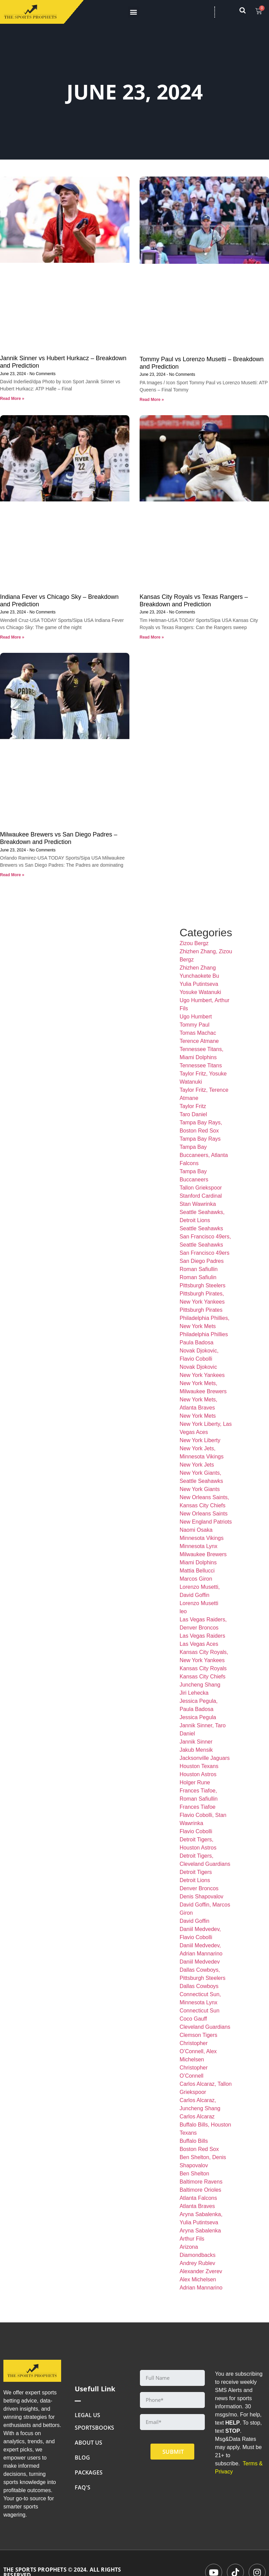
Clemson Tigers (198, 2035)
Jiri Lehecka (194, 1693)
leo (183, 1611)
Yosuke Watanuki (200, 992)
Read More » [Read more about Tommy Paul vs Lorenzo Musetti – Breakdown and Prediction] (152, 399)
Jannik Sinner (196, 1742)
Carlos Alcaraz (197, 2116)
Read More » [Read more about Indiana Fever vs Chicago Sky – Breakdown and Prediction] (12, 637)
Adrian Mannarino (201, 2287)
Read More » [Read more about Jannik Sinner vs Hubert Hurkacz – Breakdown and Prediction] (12, 398)
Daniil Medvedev (200, 1962)
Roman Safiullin (199, 1269)
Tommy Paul (195, 1025)
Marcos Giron (196, 1579)
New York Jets (197, 1465)
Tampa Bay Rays (200, 1139)
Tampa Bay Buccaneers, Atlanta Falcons (204, 1155)
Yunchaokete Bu (199, 976)
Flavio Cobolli (196, 1831)
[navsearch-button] (246, 12)
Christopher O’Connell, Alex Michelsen (198, 2051)
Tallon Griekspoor (201, 1188)
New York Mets (198, 1416)
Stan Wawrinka (198, 1204)
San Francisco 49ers (205, 1253)
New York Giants (200, 1489)
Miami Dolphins (198, 1562)
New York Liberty (200, 1440)
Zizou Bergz (194, 943)
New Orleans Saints (204, 1513)
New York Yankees (202, 1375)
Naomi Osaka (196, 1530)
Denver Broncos (199, 1888)
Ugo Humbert (196, 1016)
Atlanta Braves (197, 2206)
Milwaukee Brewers (203, 1554)
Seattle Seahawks (201, 1228)
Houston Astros (198, 1774)
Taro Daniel (193, 1114)
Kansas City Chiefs (203, 1676)
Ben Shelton (194, 2173)
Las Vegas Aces (199, 1644)
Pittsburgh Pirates (201, 1310)
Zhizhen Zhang (198, 968)
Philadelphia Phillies (204, 1334)
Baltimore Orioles (200, 2190)
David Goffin (195, 1921)
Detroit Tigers (196, 1872)
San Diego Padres (202, 1261)
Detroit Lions (195, 1880)
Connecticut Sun (199, 2010)
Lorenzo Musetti (199, 1603)
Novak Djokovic (198, 1367)
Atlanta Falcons (198, 2198)
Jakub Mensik (196, 1750)
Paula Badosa (197, 1342)
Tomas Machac (198, 1033)
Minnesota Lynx (198, 1546)
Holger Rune (195, 1782)
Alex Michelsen (198, 2279)
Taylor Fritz (193, 1106)
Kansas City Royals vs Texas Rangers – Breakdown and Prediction (194, 600)
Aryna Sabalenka (200, 2230)
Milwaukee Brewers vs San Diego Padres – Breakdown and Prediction (58, 838)
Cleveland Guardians (205, 2027)
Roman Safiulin (198, 1277)
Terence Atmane (199, 1041)
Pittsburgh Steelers (203, 1285)
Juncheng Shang (200, 1685)
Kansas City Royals (203, 1668)
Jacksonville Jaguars (205, 1758)
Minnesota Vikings (202, 1538)
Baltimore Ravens (201, 2182)
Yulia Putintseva (199, 984)
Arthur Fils (192, 2239)
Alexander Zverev (201, 2271)
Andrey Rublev (197, 2263)
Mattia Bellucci (197, 1571)
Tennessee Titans (201, 1065)
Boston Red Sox (199, 2149)
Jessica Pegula (198, 1717)
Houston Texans (199, 1766)
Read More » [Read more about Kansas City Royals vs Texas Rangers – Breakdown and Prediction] (152, 637)
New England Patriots (206, 1522)
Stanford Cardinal (201, 1196)
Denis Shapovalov (201, 1896)
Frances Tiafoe (198, 1807)
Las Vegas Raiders (202, 1636)
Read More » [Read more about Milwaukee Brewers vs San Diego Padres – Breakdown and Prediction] (12, 874)
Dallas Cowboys (199, 1986)
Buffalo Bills (194, 2141)
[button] (133, 12)
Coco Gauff (193, 2019)
